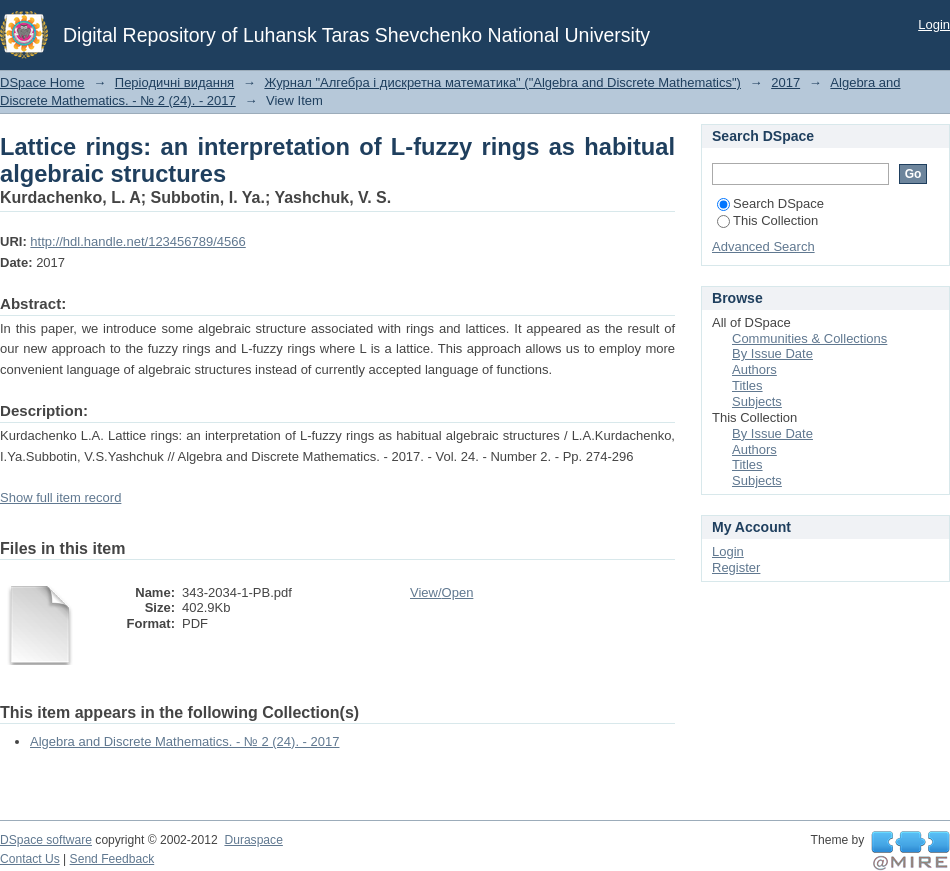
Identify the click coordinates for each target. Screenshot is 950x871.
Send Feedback (112, 859)
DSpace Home (42, 82)
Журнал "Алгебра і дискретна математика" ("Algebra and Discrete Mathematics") (502, 82)
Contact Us (30, 859)
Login (934, 24)
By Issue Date (772, 353)
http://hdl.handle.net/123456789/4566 (137, 241)
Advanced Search (763, 246)
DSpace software (46, 840)
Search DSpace (770, 203)
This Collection (767, 220)
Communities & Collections (809, 338)
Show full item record (60, 497)
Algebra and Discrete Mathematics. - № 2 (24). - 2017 (184, 741)
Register (736, 567)
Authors (754, 369)
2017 (785, 82)
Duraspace (253, 840)
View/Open (441, 592)
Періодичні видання (174, 82)
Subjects (757, 401)
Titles (747, 385)
